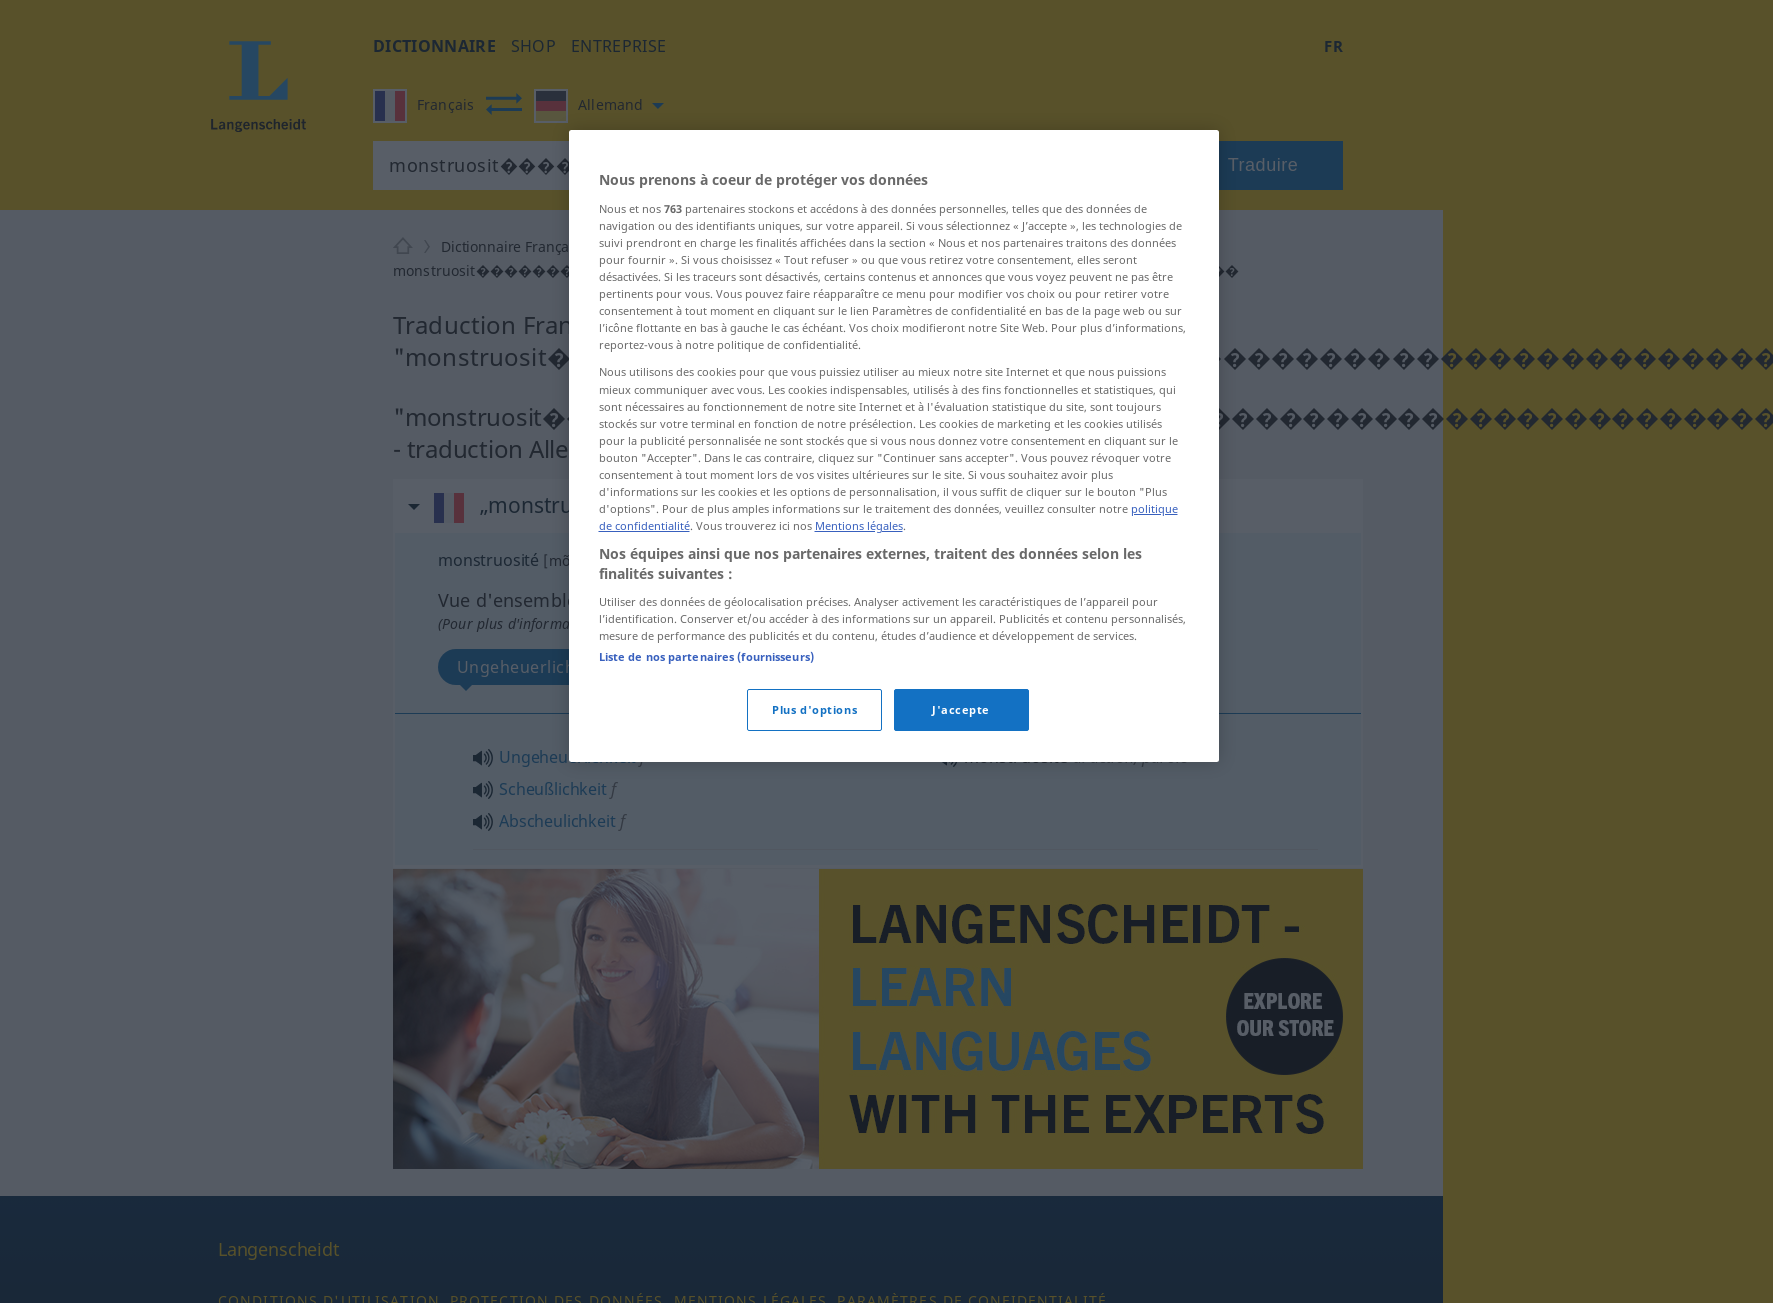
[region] (894, 446)
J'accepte (961, 709)
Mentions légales (859, 525)
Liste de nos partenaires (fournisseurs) (706, 656)
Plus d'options (814, 709)
